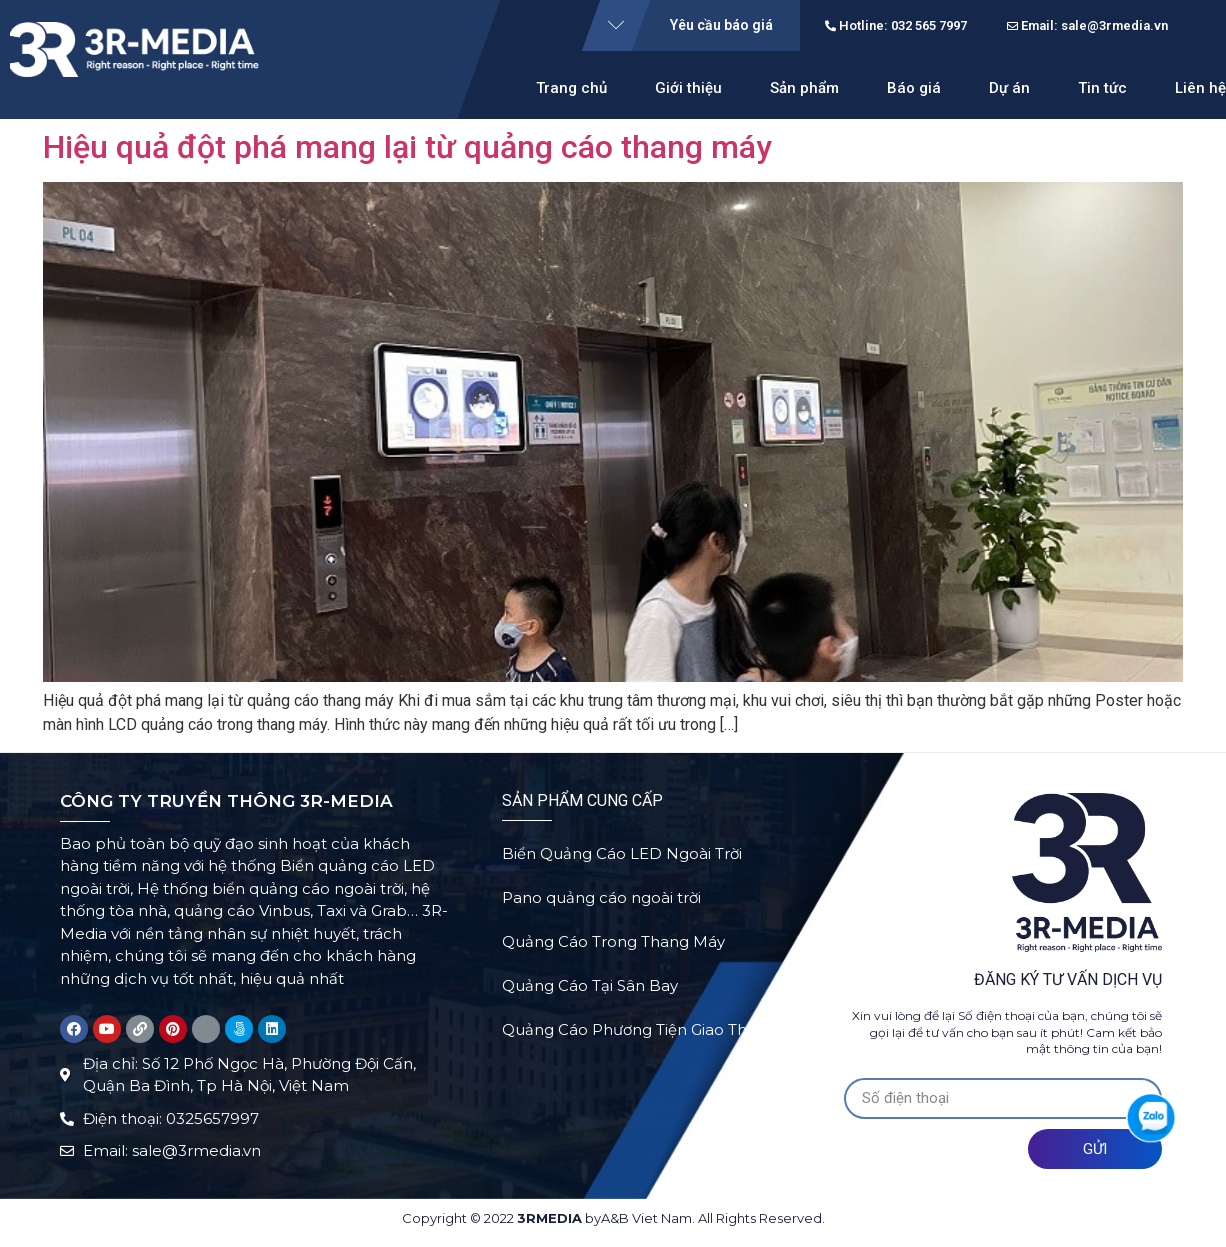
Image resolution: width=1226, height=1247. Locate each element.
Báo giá (914, 88)
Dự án (1009, 88)
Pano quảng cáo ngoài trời (601, 900)
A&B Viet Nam (646, 1218)
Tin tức (1102, 88)
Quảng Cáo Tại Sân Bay (590, 992)
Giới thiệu (688, 88)
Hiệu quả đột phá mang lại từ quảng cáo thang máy (407, 147)
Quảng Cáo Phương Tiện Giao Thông (639, 1038)
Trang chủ (571, 88)
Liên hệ (1200, 88)
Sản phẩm (804, 88)
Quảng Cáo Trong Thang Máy (613, 946)
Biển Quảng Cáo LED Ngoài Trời (622, 854)
